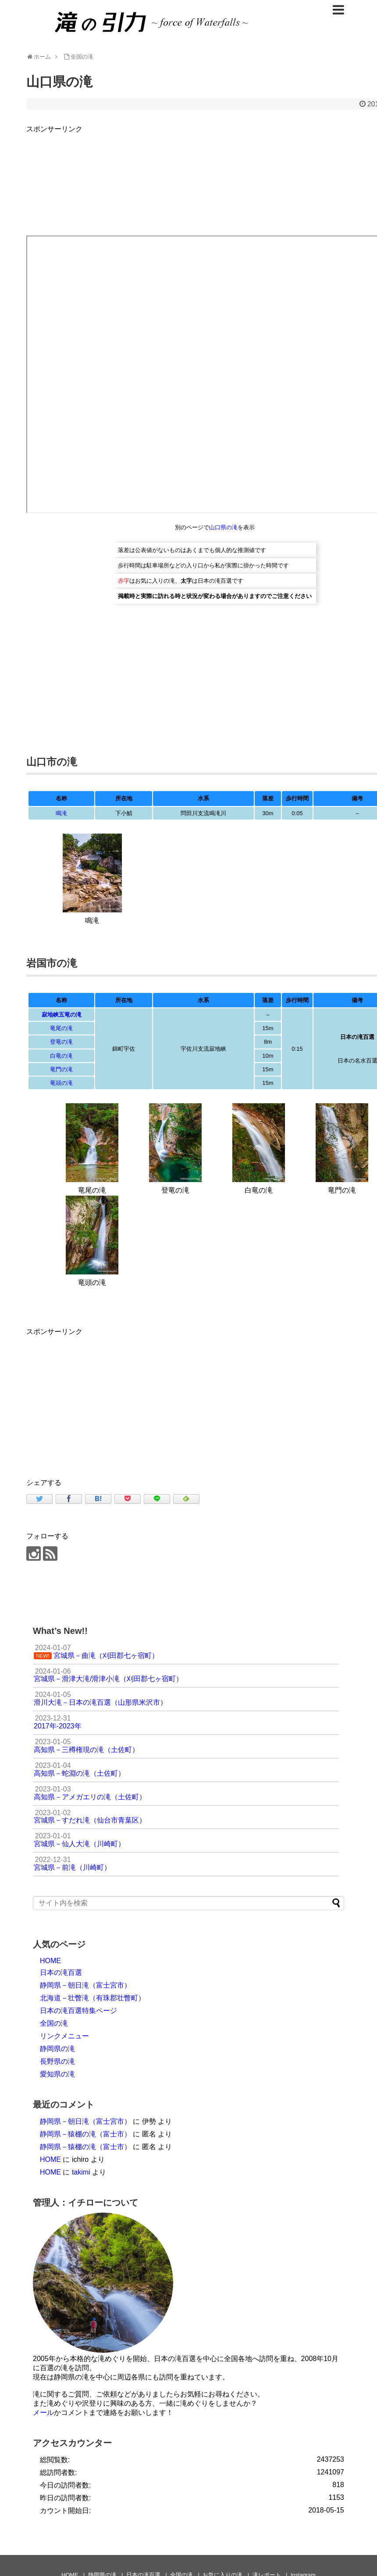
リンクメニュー (64, 2036)
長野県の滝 (57, 2061)
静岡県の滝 (57, 2048)
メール (43, 2412)
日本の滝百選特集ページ (78, 2010)
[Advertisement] (100, 1398)
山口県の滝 (223, 527)
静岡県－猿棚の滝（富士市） (85, 2134)
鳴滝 (61, 813)
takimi (81, 2172)
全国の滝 (54, 2023)
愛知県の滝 (57, 2074)
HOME (50, 1960)
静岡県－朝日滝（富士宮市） (85, 1985)
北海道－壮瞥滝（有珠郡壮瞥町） (92, 1998)
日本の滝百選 (61, 1972)
